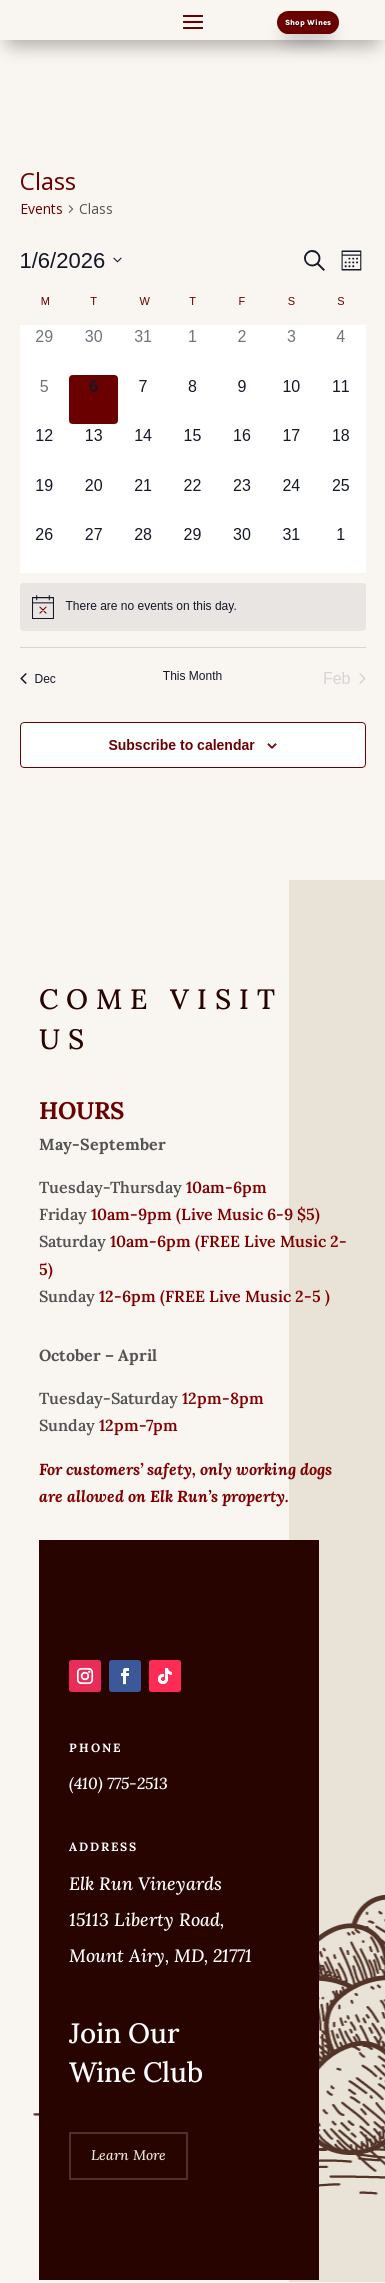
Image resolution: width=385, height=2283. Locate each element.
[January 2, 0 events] (241, 349)
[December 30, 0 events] (93, 349)
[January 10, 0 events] (291, 399)
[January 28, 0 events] (142, 547)
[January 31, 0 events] (291, 547)
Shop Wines (308, 22)
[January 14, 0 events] (142, 448)
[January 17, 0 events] (291, 448)
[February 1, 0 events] (340, 547)
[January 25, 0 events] (340, 498)
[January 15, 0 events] (192, 448)
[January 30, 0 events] (241, 547)
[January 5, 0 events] (44, 399)
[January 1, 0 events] (192, 349)
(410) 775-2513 (118, 1783)
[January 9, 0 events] (241, 399)
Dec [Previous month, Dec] (38, 679)
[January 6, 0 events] (93, 399)
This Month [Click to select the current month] (192, 676)
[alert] (193, 607)
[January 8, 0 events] (192, 399)
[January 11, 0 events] (340, 399)
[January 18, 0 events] (340, 448)
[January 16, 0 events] (241, 448)
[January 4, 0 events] (340, 349)
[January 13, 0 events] (93, 448)
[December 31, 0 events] (142, 349)
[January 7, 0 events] (142, 399)
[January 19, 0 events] (44, 498)
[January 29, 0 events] (192, 547)
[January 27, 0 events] (93, 547)
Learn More (128, 2155)
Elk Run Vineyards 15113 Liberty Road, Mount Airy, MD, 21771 (160, 1919)
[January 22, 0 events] (192, 498)
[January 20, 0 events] (93, 498)
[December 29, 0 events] (44, 349)
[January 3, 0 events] (291, 349)
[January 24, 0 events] (291, 498)
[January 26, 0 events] (44, 547)
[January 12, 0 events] (44, 448)
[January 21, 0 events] (142, 498)
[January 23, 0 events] (241, 498)
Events (41, 208)
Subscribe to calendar (181, 745)
